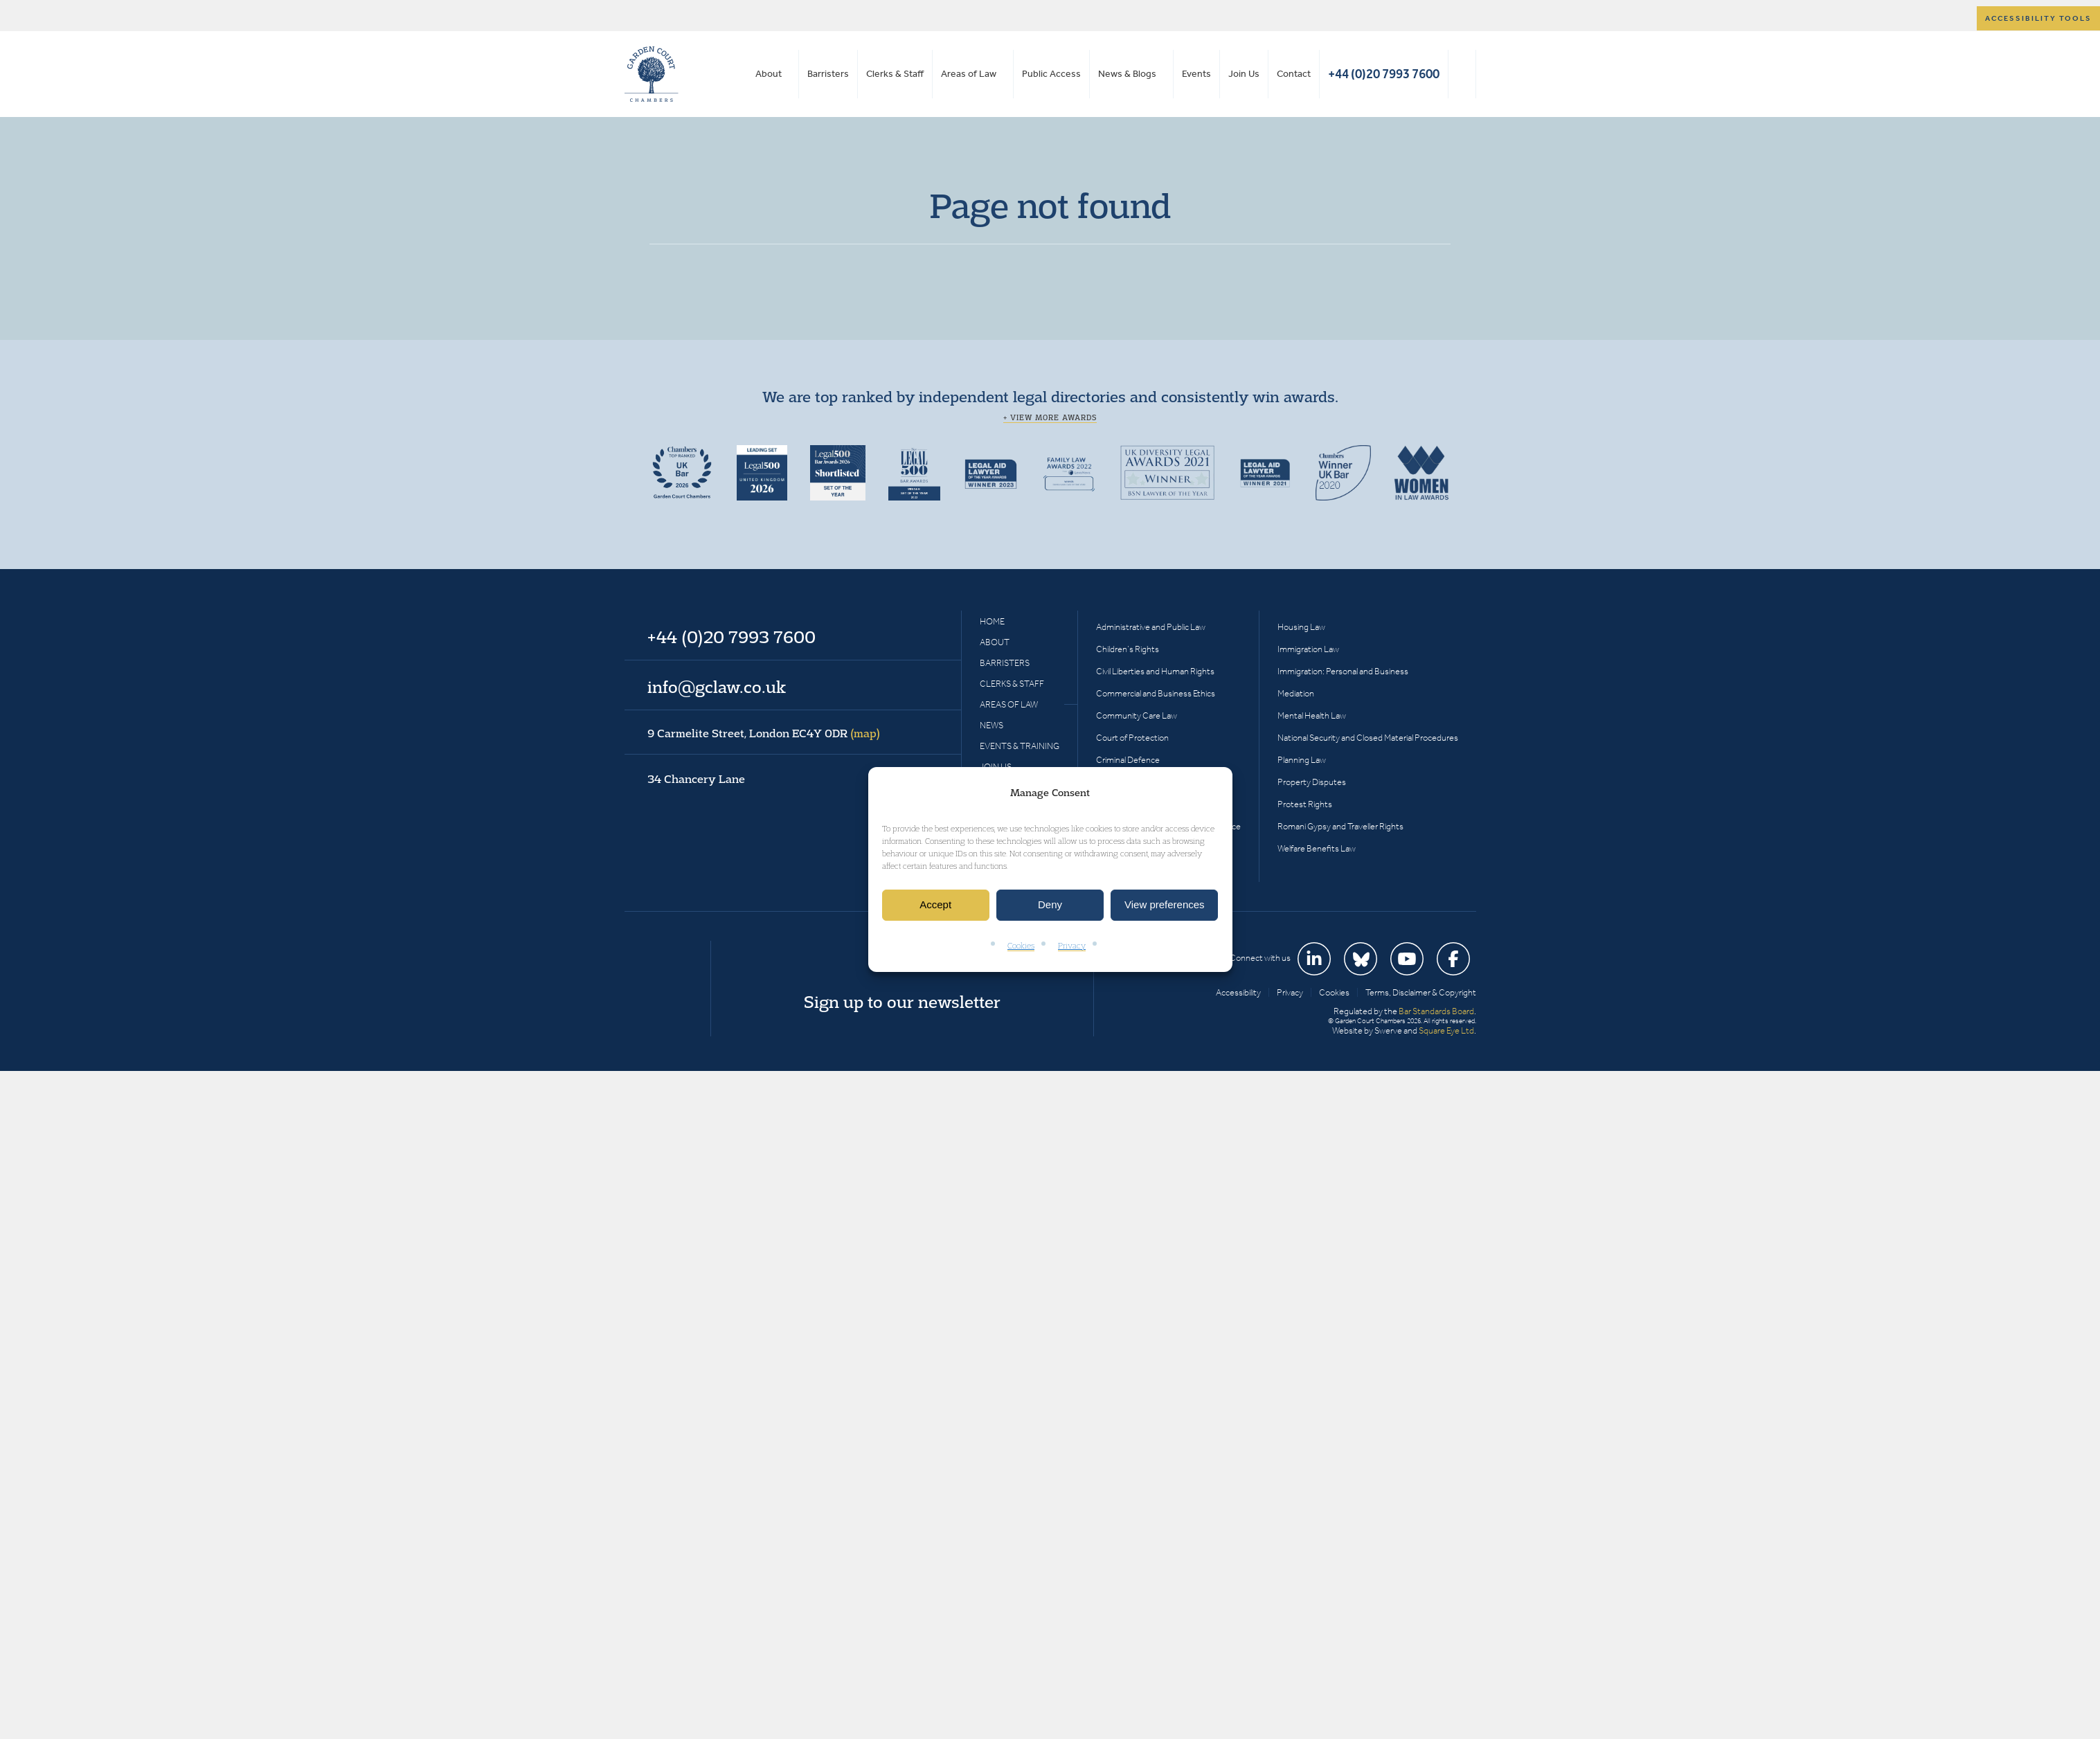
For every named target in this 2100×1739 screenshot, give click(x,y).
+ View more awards (1050, 417)
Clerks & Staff (895, 74)
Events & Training (1019, 746)
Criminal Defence (1128, 760)
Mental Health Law (1311, 715)
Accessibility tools (2038, 18)
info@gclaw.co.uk (716, 686)
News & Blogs (1127, 74)
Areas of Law (968, 74)
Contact (1294, 74)
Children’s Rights (1127, 649)
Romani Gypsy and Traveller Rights (1340, 826)
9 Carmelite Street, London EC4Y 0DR (763, 733)
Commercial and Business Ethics (1155, 693)
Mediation (1295, 693)
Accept (935, 905)
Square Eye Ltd (1446, 1030)
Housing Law (1301, 627)
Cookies (1020, 945)
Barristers (828, 74)
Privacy (1072, 945)
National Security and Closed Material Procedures (1367, 737)
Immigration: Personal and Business (1342, 671)
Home (992, 621)
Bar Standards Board (1436, 1011)
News (991, 725)
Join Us (1243, 74)
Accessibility (1238, 992)
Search (1462, 74)
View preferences (1164, 905)
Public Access (1051, 74)
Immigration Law (1308, 649)
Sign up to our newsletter (902, 1001)
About (768, 74)
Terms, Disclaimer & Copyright (1420, 992)
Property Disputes (1311, 782)
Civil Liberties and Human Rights (1155, 671)
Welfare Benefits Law (1316, 848)
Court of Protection (1132, 737)
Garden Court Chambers (652, 74)
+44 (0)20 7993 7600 (1383, 74)
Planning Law (1301, 760)
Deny (1050, 905)
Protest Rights (1304, 804)
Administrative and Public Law (1150, 627)
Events (1196, 74)
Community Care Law (1136, 715)
